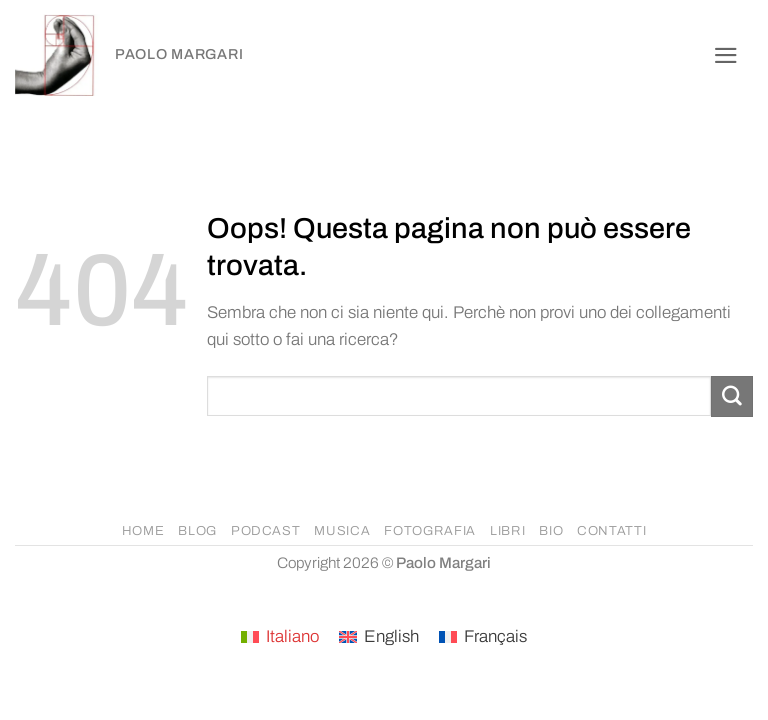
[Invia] (732, 396)
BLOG (197, 531)
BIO (551, 531)
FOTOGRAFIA (430, 531)
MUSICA (342, 531)
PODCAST (266, 531)
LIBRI (507, 531)
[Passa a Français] (483, 638)
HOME (143, 531)
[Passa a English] (379, 638)
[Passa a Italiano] (280, 638)
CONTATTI (611, 531)
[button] (726, 55)
